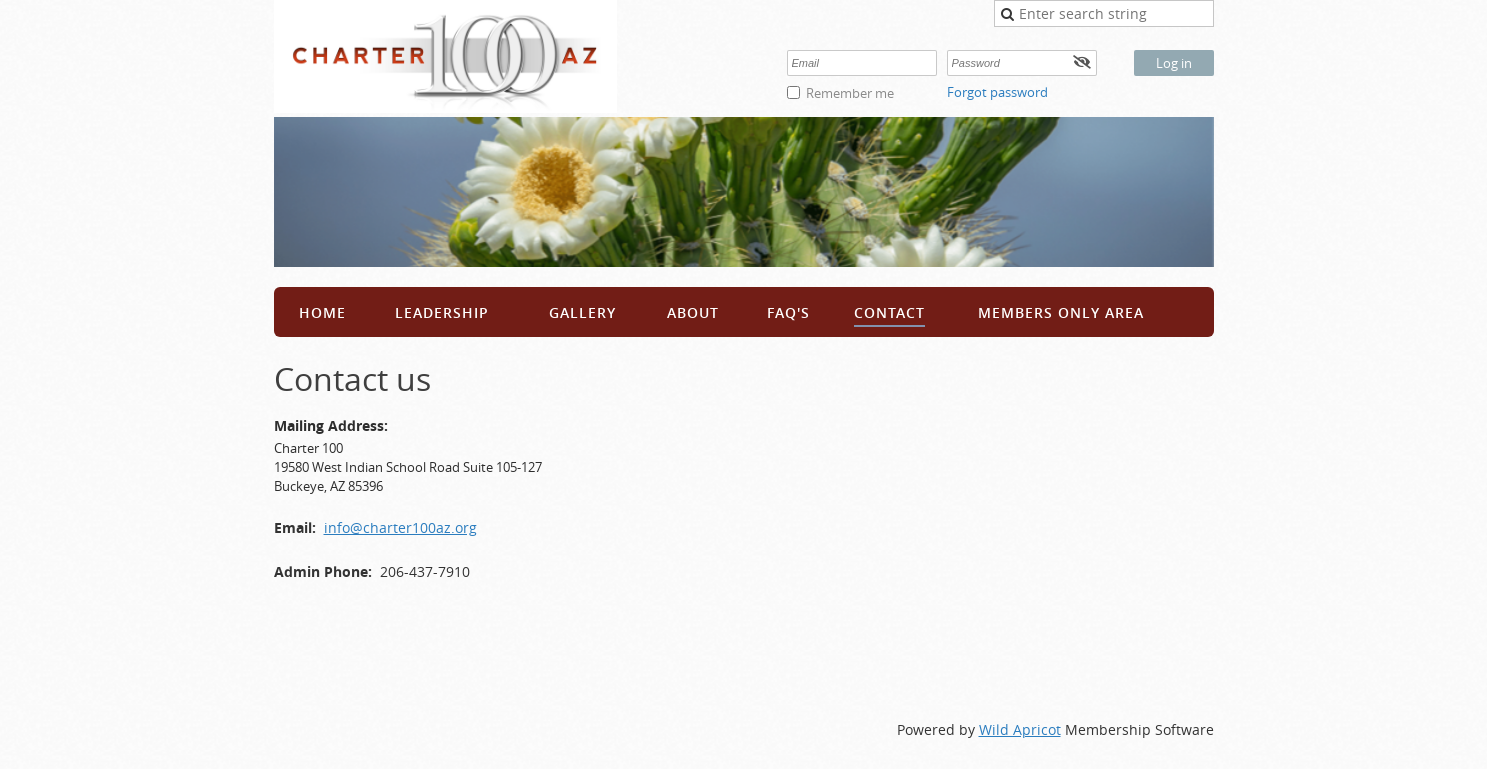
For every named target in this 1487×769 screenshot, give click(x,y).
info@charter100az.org (400, 527)
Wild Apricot (1020, 729)
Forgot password (997, 92)
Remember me (850, 93)
